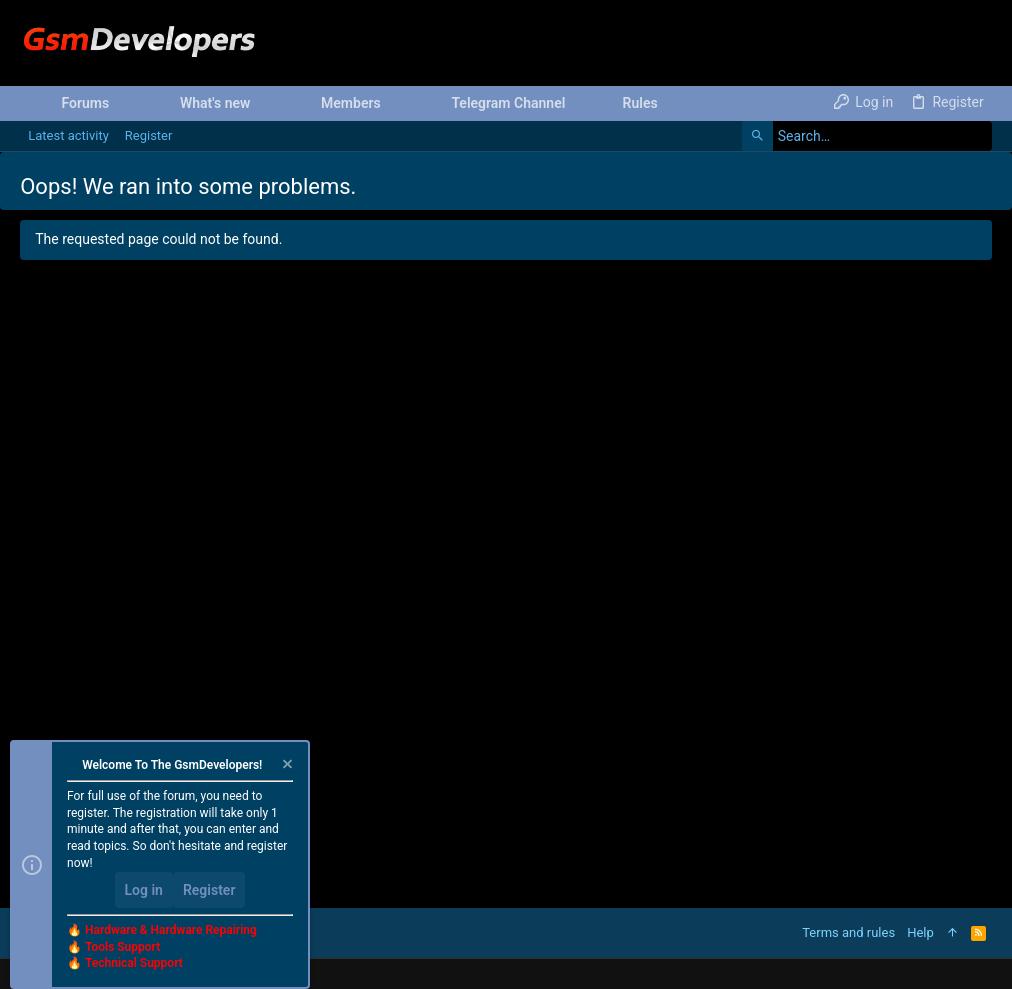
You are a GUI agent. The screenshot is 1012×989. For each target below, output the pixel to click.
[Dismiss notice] (286, 766)
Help (920, 932)
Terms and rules (848, 932)
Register (209, 890)
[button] (124, 103)
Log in (144, 890)
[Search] (867, 136)
